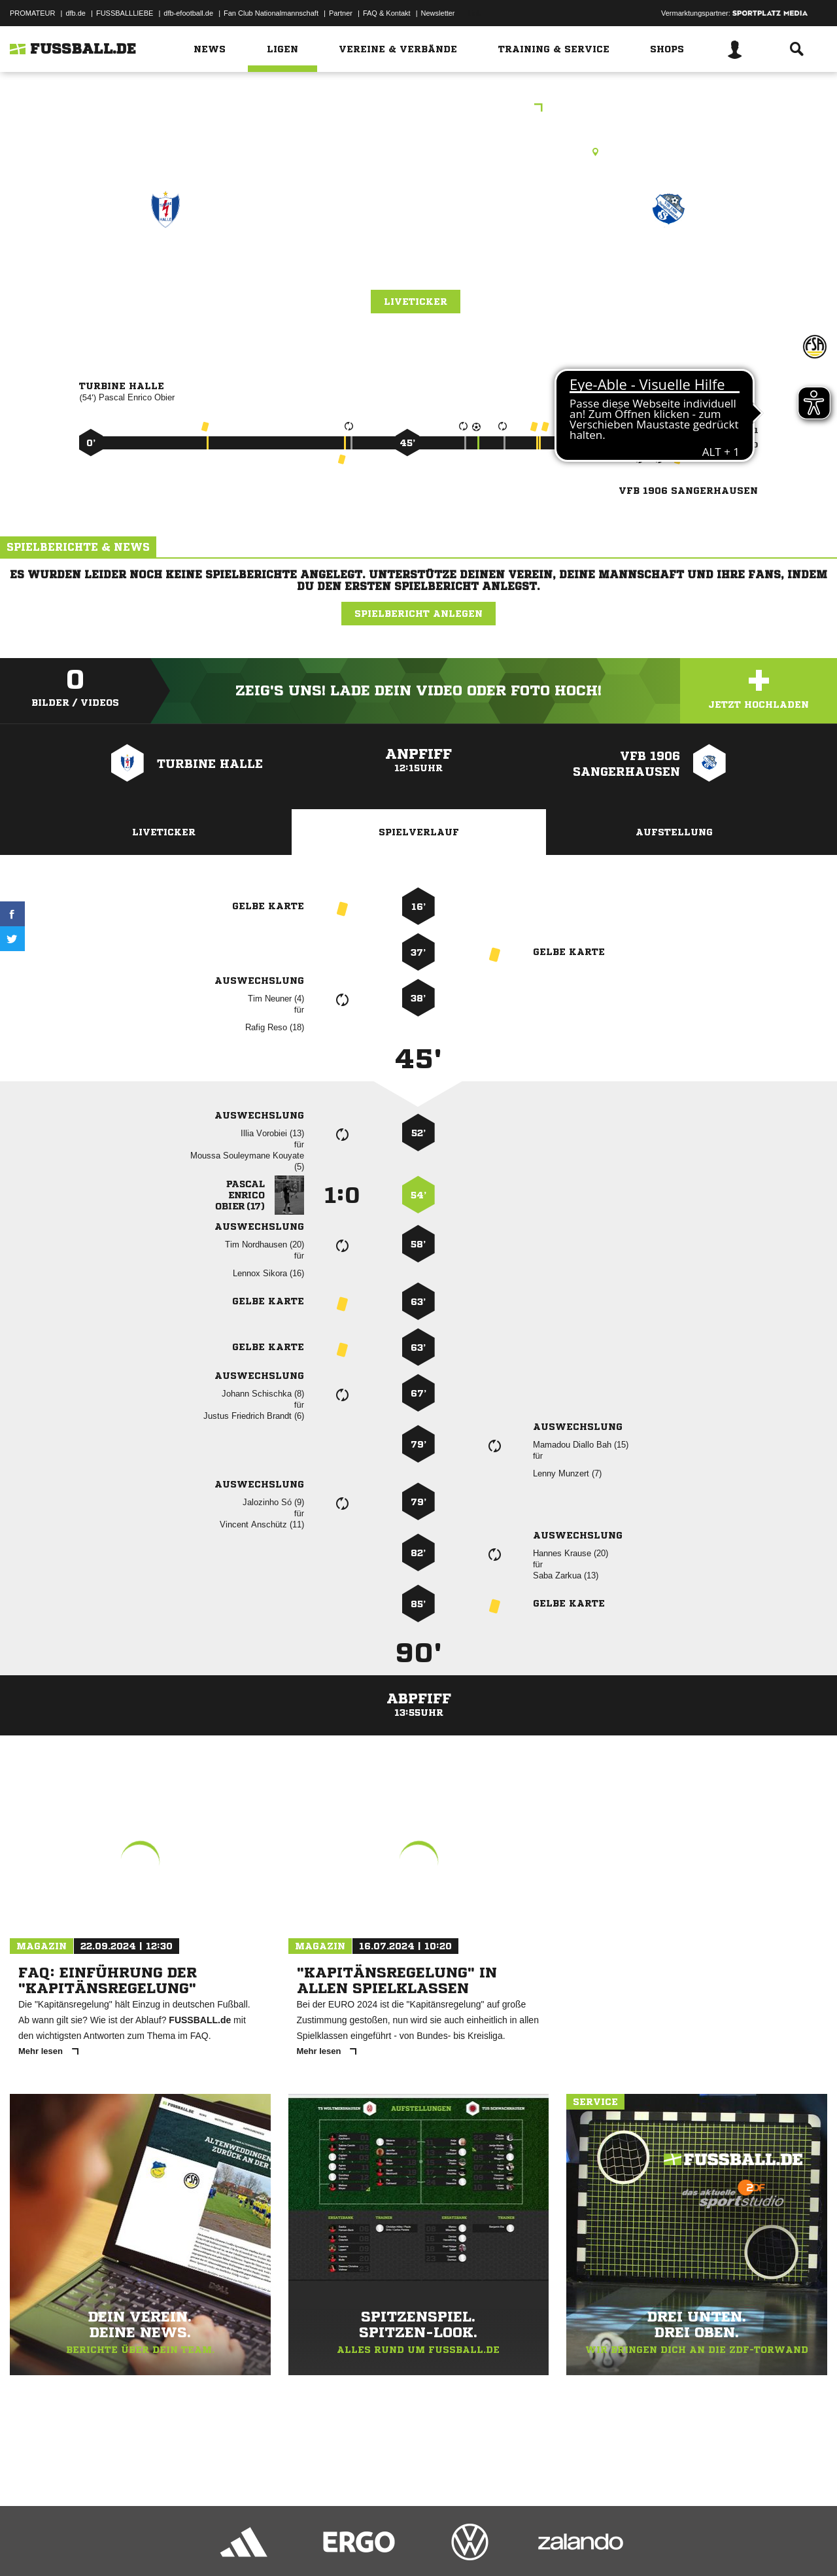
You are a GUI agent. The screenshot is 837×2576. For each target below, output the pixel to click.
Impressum (27, 2545)
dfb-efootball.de (188, 13)
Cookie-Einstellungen (393, 2545)
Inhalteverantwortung (313, 2545)
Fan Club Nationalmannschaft (271, 13)
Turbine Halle (165, 266)
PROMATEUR (32, 13)
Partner (340, 13)
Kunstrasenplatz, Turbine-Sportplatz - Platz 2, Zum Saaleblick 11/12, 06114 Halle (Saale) (419, 152)
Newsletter (438, 13)
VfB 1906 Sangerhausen (668, 266)
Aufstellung (674, 832)
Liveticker (415, 301)
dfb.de (75, 13)
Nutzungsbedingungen (174, 2545)
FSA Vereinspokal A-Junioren (418, 109)
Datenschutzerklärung (93, 2545)
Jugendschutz (244, 2545)
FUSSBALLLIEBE (124, 13)
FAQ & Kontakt (387, 13)
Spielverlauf (419, 832)
